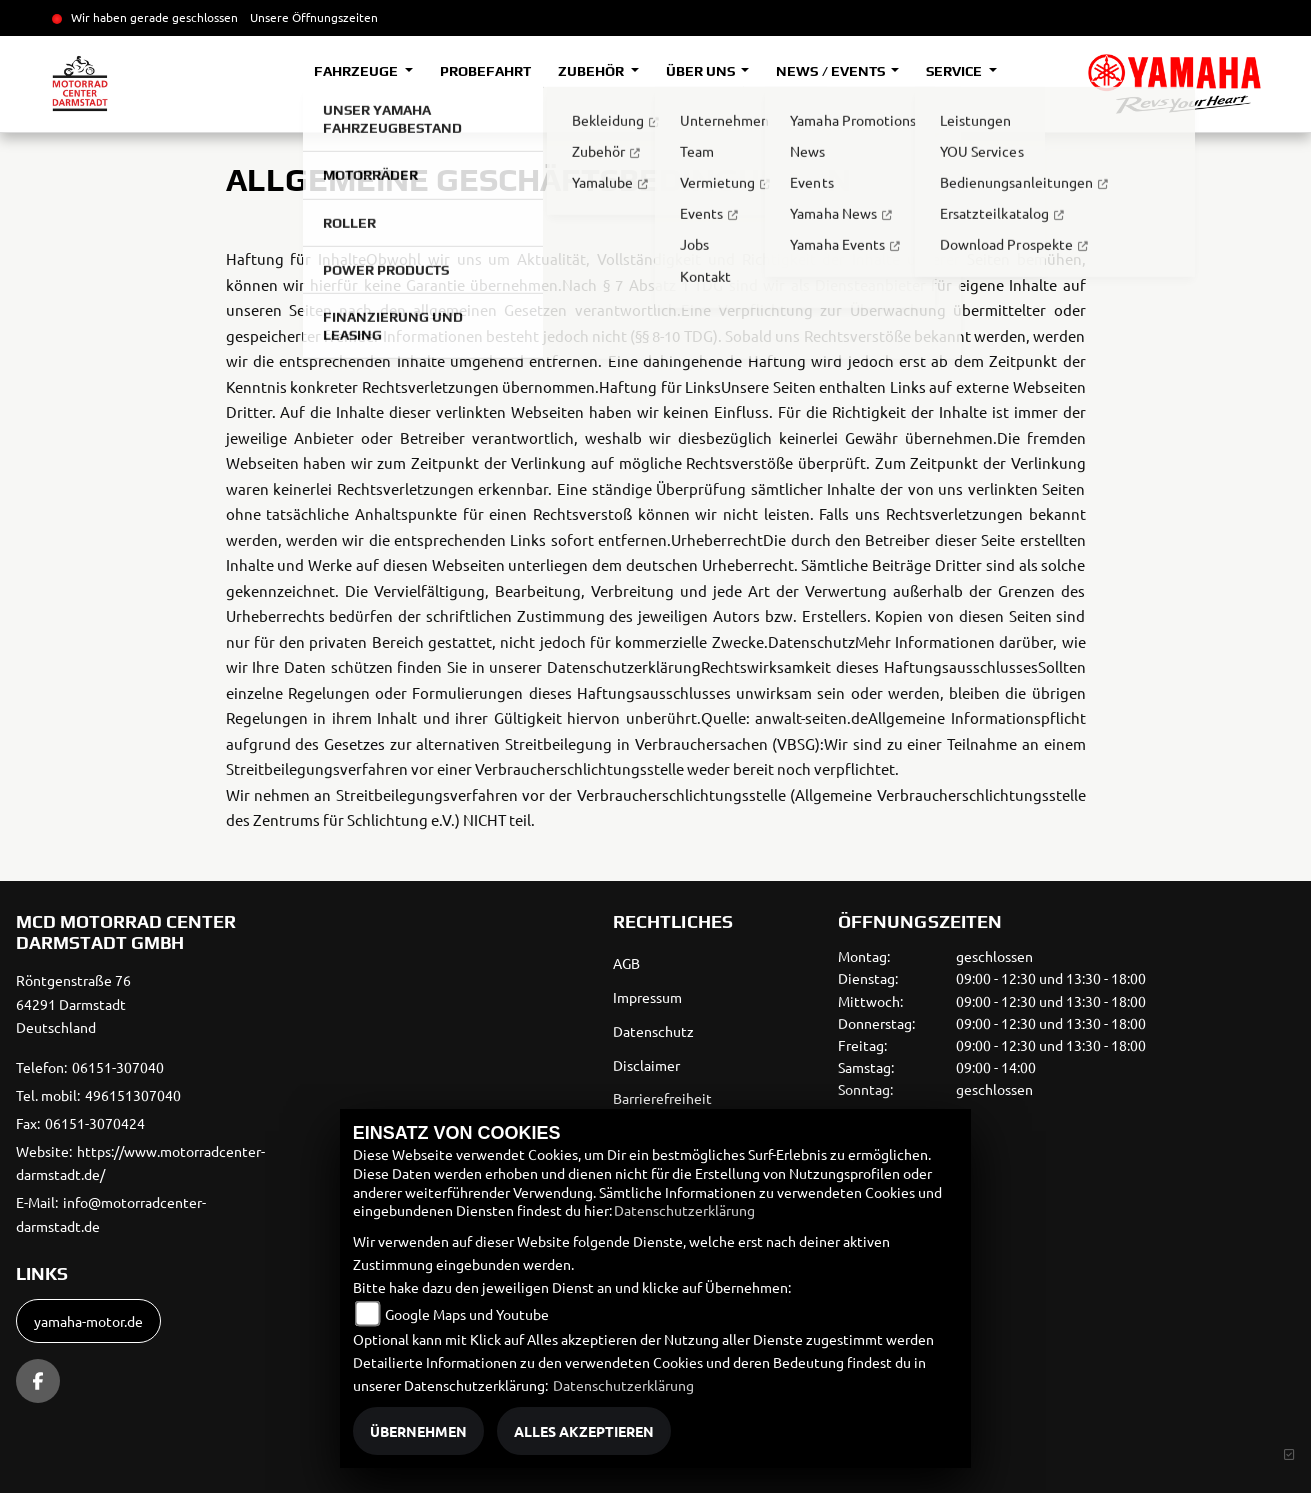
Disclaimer (646, 1065)
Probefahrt (485, 71)
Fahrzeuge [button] (357, 71)
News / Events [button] (831, 71)
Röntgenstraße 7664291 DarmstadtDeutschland (73, 1004)
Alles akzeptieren (584, 1431)
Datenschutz (653, 1031)
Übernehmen (418, 1431)
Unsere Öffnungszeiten (314, 17)
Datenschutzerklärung (684, 1210)
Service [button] (955, 71)
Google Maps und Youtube (467, 1314)
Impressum (647, 997)
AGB (626, 963)
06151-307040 (118, 1067)
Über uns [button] (702, 71)
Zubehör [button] (592, 71)
